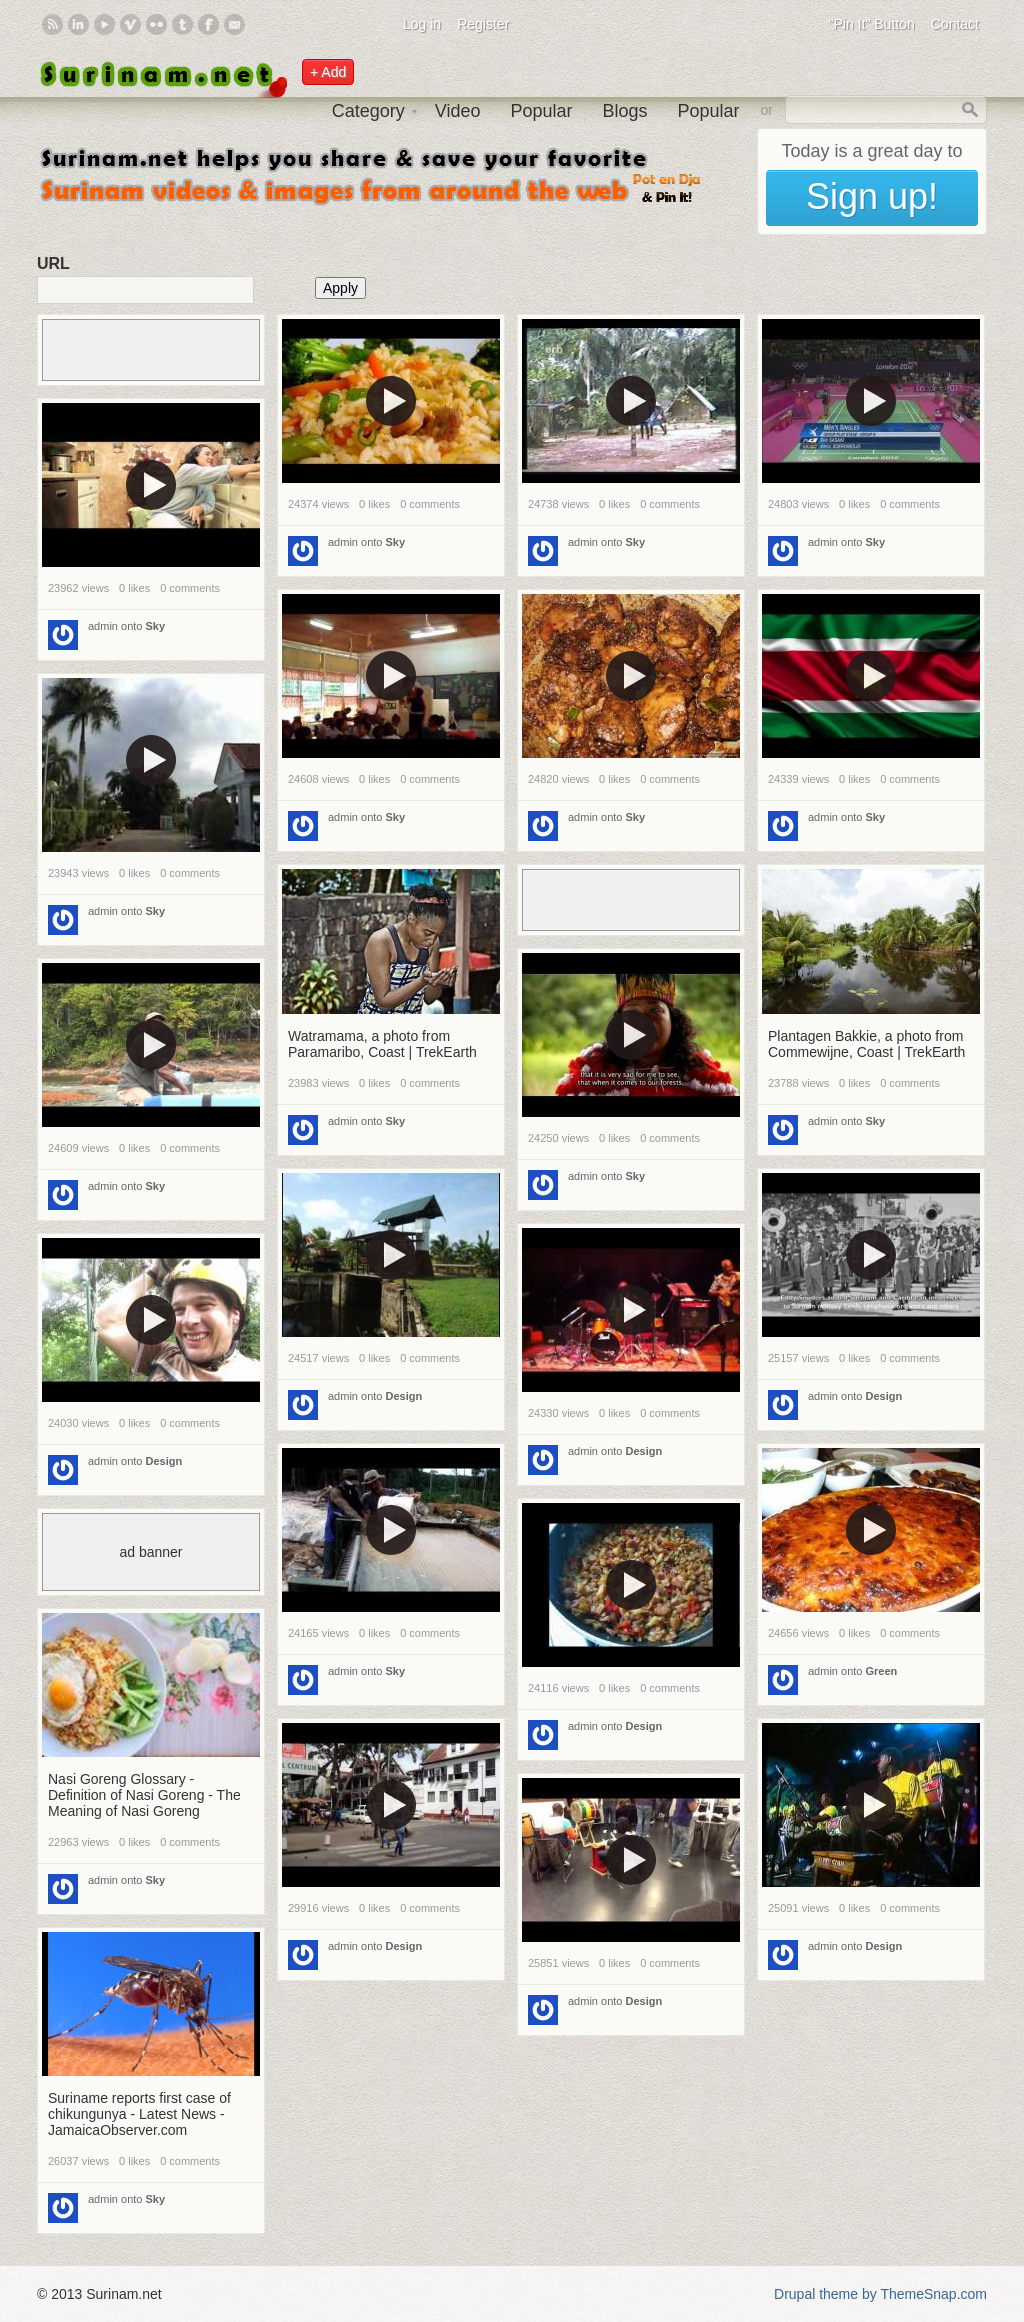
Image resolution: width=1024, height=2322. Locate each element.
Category (368, 111)
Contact (955, 24)
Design (404, 1396)
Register (483, 24)
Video (458, 111)
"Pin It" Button (872, 24)
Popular (541, 111)
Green (882, 1671)
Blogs (624, 111)
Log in (422, 24)
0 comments (430, 504)
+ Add (328, 72)
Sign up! (872, 196)
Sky (396, 542)
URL (53, 263)
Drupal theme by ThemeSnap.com (880, 2294)
